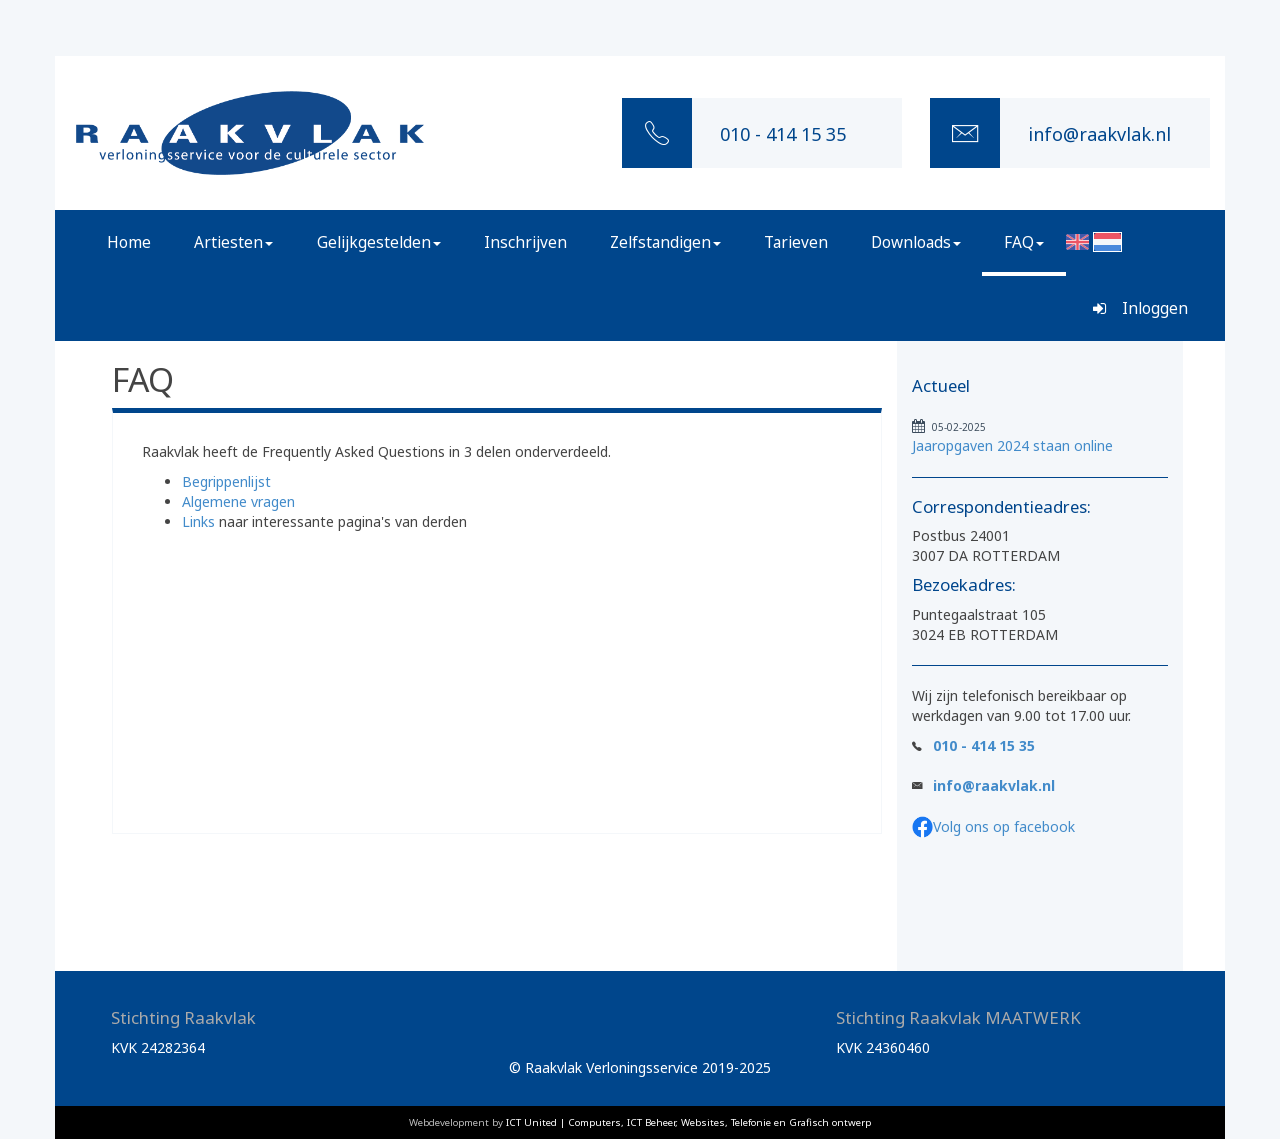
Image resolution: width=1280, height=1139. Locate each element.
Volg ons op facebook (1004, 826)
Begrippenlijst (226, 481)
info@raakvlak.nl (994, 785)
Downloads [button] (916, 242)
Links (198, 521)
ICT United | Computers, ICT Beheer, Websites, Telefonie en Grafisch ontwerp (688, 1122)
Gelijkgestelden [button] (379, 242)
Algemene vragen (238, 501)
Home (129, 242)
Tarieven (796, 242)
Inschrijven (525, 242)
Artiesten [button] (233, 242)
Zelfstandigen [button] (665, 242)
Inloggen (1140, 308)
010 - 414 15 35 (984, 745)
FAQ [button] (1024, 242)
